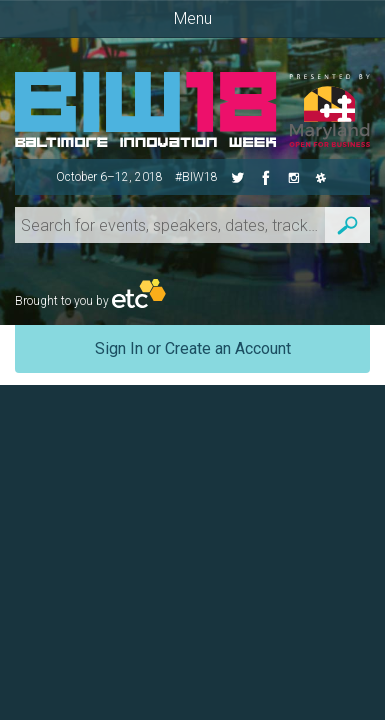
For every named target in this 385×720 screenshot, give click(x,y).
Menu (193, 18)
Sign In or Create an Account (193, 348)
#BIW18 (196, 177)
